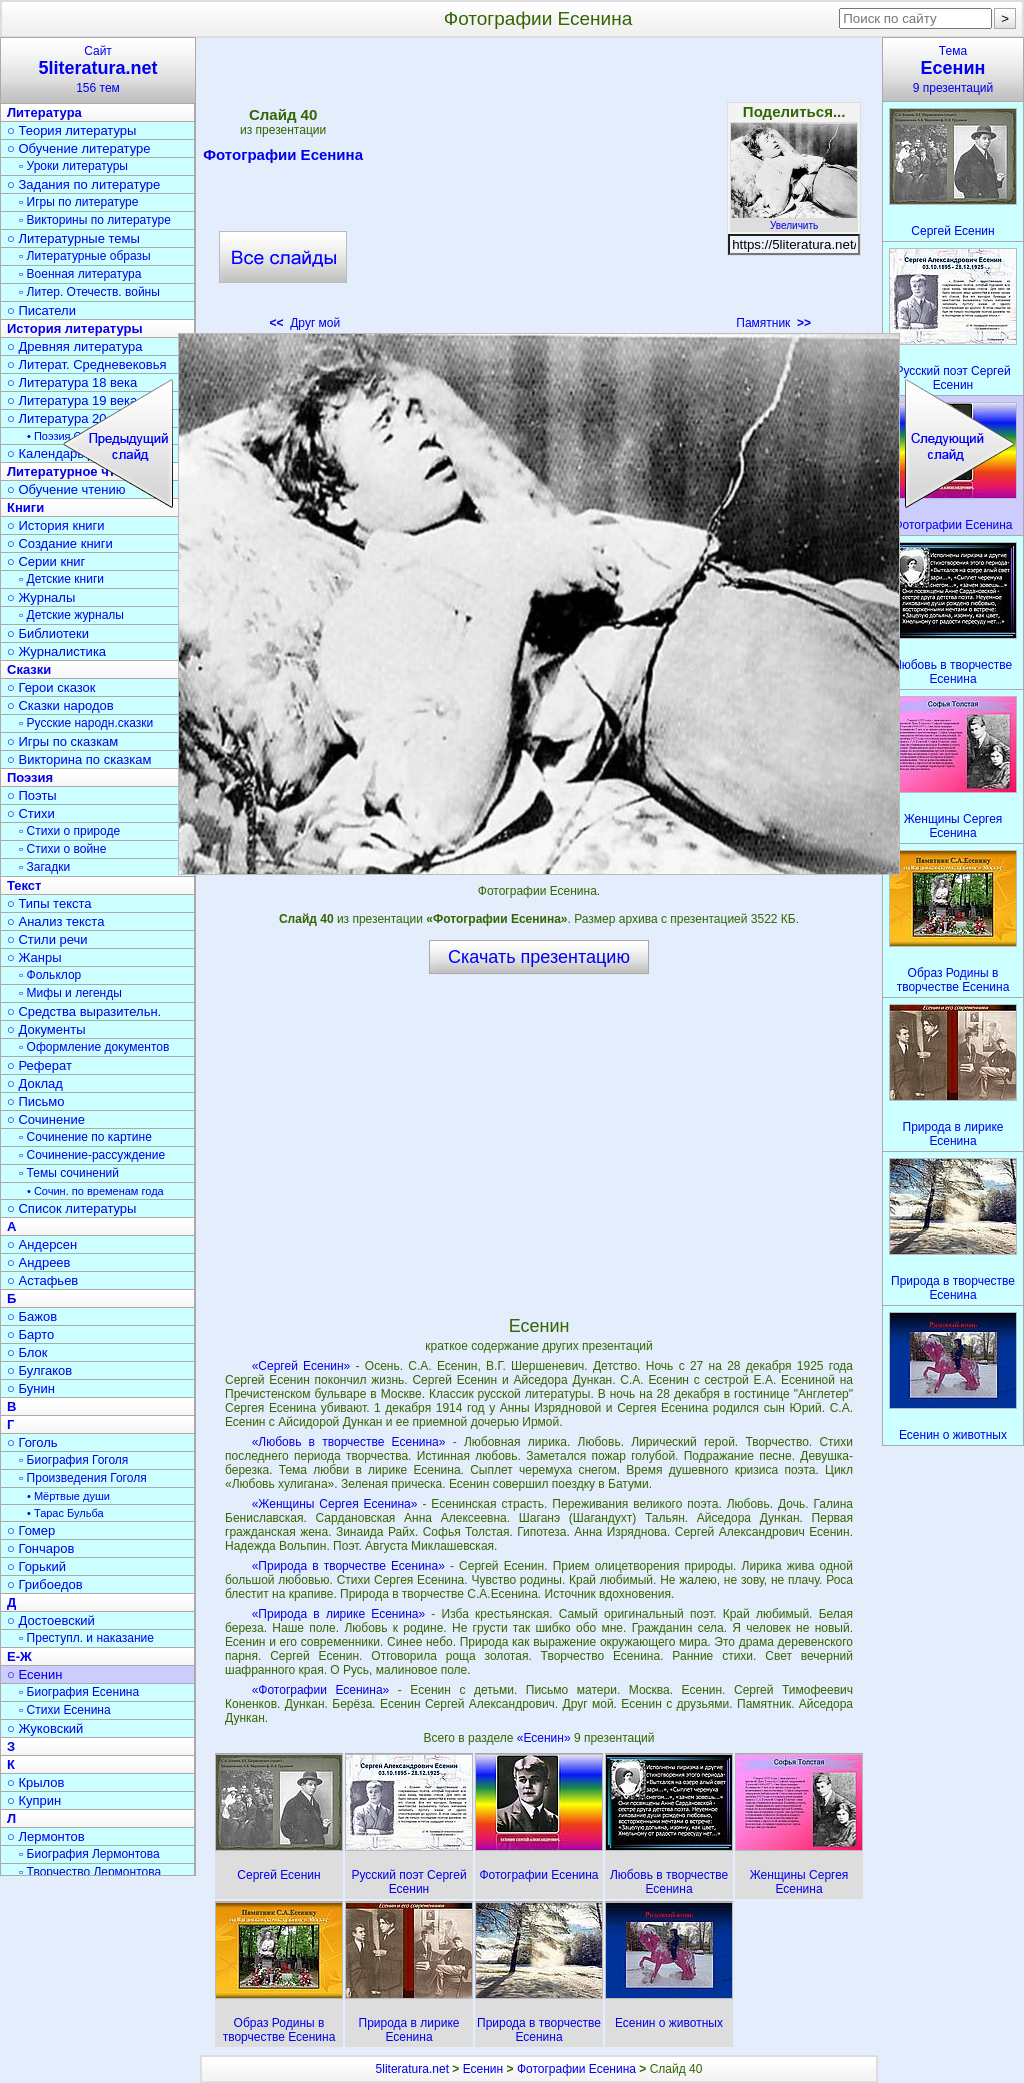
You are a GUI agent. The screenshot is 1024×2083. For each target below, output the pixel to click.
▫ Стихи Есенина (65, 1710)
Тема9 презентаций (953, 69)
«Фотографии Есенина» (321, 1690)
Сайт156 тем (98, 69)
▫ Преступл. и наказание (86, 1638)
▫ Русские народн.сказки (86, 723)
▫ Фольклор (50, 975)
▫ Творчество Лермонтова (90, 1872)
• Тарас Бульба (65, 1513)
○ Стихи (31, 813)
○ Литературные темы (73, 238)
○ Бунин (31, 1388)
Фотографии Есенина (283, 158)
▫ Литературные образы (85, 256)
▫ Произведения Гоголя (83, 1478)
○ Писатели (41, 310)
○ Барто (30, 1334)
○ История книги (56, 525)
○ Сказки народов (60, 705)
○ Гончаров (40, 1548)
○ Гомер (31, 1530)
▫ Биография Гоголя (73, 1460)
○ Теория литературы (71, 130)
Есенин (483, 2069)
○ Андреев (39, 1262)
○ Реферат (39, 1065)
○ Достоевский (51, 1620)
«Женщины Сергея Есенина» (335, 1504)
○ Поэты (32, 795)
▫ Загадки (44, 867)
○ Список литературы (71, 1208)
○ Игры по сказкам (62, 741)
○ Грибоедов (45, 1584)
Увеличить (794, 220)
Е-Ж (19, 1656)
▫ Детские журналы (71, 615)
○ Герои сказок (51, 687)
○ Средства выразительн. (84, 1011)
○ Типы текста (49, 903)
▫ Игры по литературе (78, 202)
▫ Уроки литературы (73, 166)
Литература (44, 112)
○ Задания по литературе (83, 184)
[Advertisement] (538, 190)
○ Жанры (34, 957)
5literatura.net (412, 2069)
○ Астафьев (42, 1280)
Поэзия (30, 777)
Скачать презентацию (539, 957)
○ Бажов (32, 1316)
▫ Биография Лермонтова (89, 1854)
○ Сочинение (46, 1119)
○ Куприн (34, 1800)
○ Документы (46, 1029)
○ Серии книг (46, 561)
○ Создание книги (60, 543)
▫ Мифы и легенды (70, 993)
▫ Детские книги (61, 579)
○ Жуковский (45, 1728)
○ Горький (36, 1566)
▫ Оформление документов (94, 1047)
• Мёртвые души (68, 1496)
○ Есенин (34, 1674)
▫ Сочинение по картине (85, 1137)
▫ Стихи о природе (69, 831)
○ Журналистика (56, 651)
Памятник (773, 323)
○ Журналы (41, 597)
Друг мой (305, 323)
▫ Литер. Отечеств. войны (89, 292)
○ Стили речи (47, 939)
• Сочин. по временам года (95, 1191)
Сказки (29, 669)
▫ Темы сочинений (69, 1173)
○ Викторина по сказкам (79, 759)
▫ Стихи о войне (62, 849)
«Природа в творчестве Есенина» (348, 1566)
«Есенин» (545, 1738)
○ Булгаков (39, 1370)
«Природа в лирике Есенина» (338, 1614)
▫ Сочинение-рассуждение (92, 1155)
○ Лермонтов (46, 1836)
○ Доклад (35, 1083)
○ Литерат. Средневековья (87, 364)
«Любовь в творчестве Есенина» (349, 1442)
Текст (24, 885)
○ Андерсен (42, 1244)
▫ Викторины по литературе (95, 220)
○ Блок (27, 1352)
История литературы (75, 328)
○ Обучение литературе (79, 148)
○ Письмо (36, 1101)
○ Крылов (35, 1782)
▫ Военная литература (80, 274)
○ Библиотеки (48, 633)
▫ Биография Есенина (79, 1692)
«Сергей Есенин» (301, 1366)
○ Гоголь (32, 1442)
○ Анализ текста (55, 921)
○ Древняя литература (74, 346)
